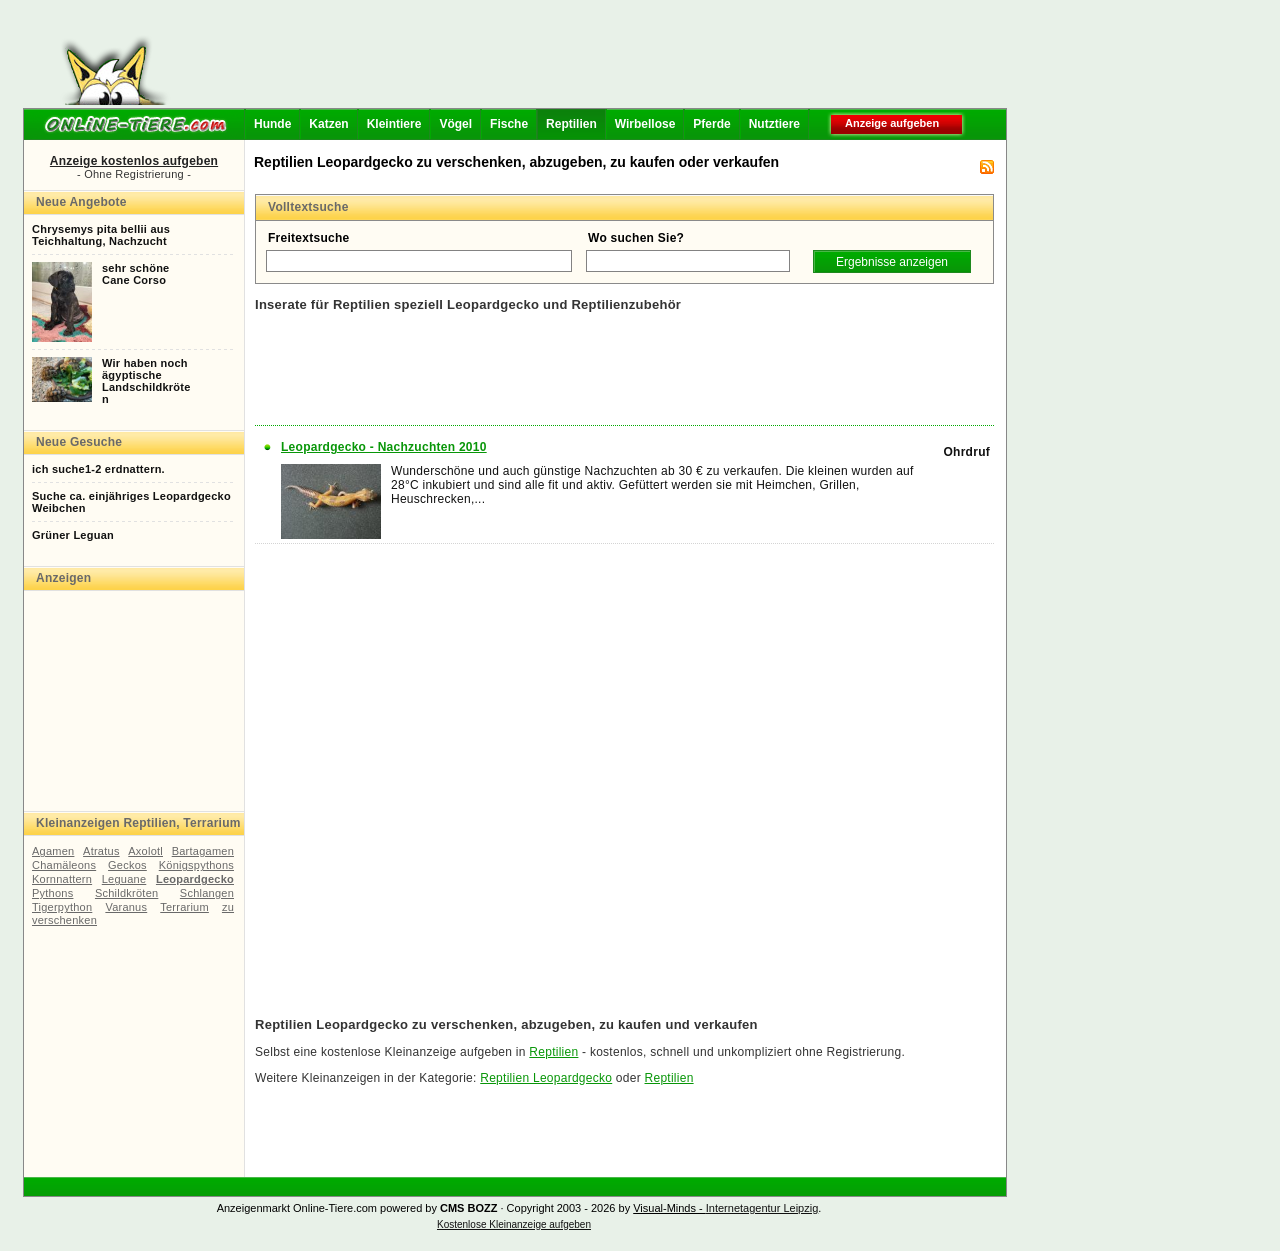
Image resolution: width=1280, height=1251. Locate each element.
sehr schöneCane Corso (135, 274)
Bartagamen (203, 851)
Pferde (711, 124)
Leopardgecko (195, 879)
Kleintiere (394, 124)
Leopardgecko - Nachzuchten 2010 (384, 447)
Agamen (53, 851)
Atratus (101, 851)
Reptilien (571, 124)
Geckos (127, 865)
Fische (509, 124)
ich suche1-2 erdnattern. (98, 469)
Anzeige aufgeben (892, 123)
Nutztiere (774, 124)
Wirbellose (645, 124)
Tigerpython (62, 907)
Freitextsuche (309, 238)
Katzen (328, 124)
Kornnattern (62, 879)
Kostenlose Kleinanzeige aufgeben (514, 1224)
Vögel (455, 124)
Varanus (126, 907)
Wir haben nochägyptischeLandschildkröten (146, 381)
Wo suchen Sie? (636, 238)
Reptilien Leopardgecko (546, 1078)
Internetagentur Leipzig (762, 1208)
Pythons (52, 893)
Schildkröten (126, 893)
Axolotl (145, 851)
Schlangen (207, 893)
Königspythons (196, 865)
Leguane (124, 879)
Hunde (272, 124)
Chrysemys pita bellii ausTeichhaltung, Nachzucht (101, 235)
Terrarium (184, 907)
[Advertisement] (592, 60)
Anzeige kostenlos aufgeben (134, 161)
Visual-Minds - (669, 1208)
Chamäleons (64, 865)
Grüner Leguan (73, 535)
